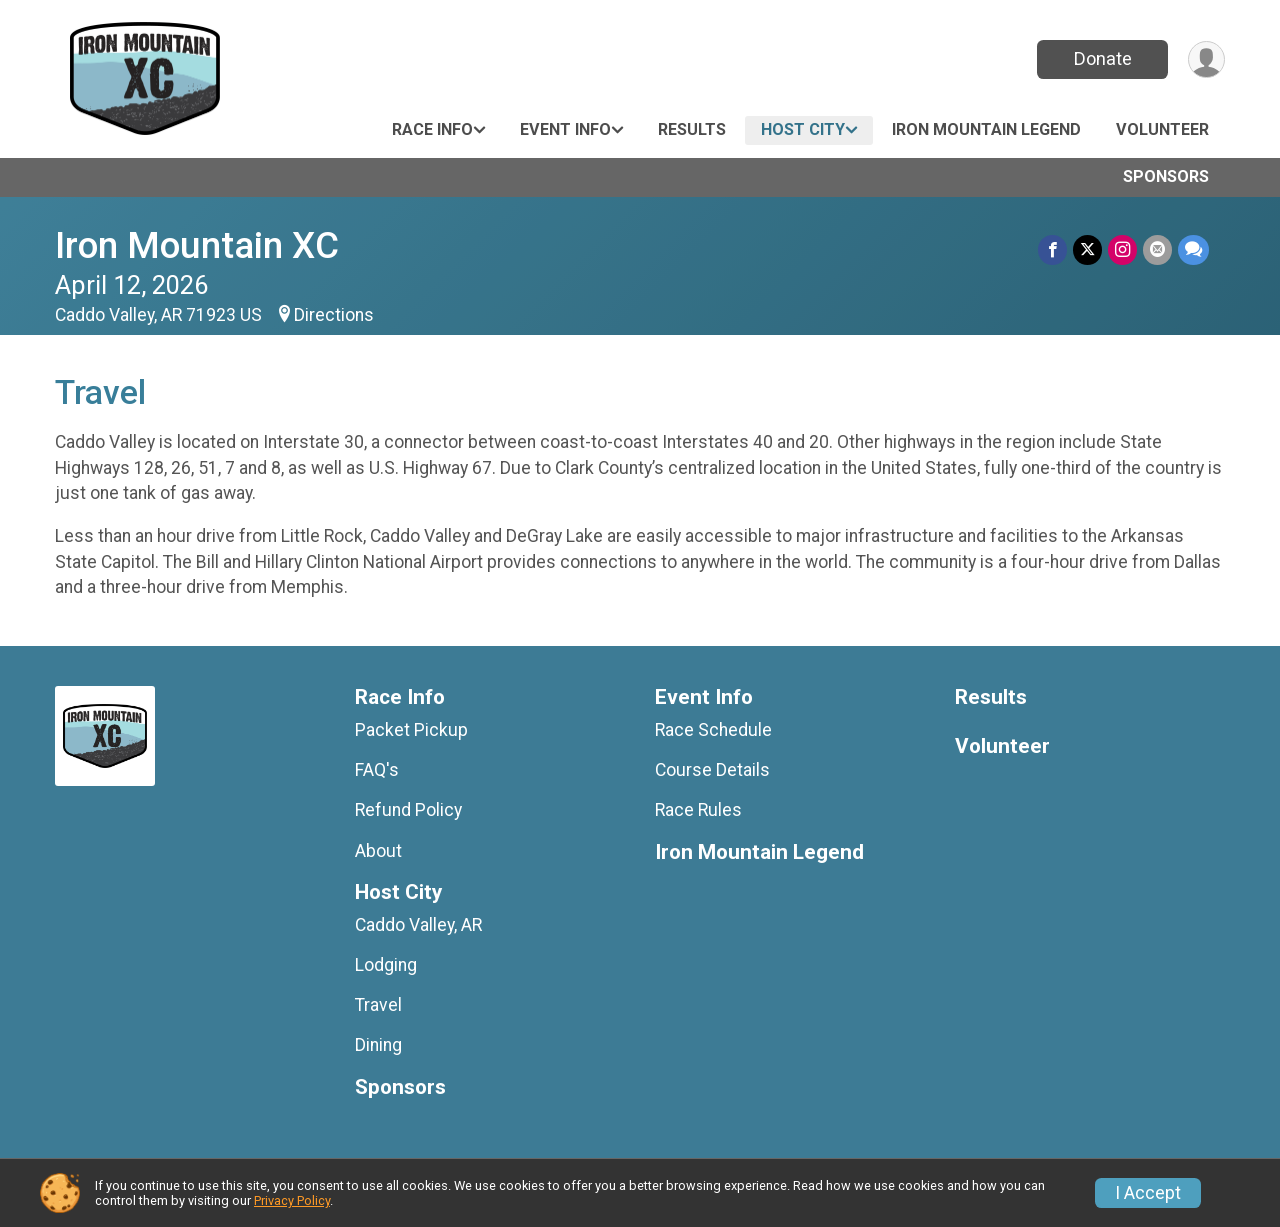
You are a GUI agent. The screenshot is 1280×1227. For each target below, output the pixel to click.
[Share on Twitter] (1087, 249)
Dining (378, 1045)
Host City (803, 129)
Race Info (432, 129)
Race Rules (698, 810)
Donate (1103, 58)
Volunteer (1162, 129)
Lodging (386, 965)
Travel (378, 1005)
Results (692, 129)
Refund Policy (408, 810)
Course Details (712, 770)
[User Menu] (1206, 59)
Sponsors (1166, 176)
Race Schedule (713, 730)
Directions (334, 315)
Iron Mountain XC (197, 245)
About (378, 851)
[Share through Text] (1193, 249)
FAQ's (377, 770)
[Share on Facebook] (1052, 249)
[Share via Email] (1157, 249)
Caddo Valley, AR (418, 925)
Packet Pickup (411, 730)
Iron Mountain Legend (986, 129)
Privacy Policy (292, 1200)
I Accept (1148, 1193)
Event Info (565, 129)
